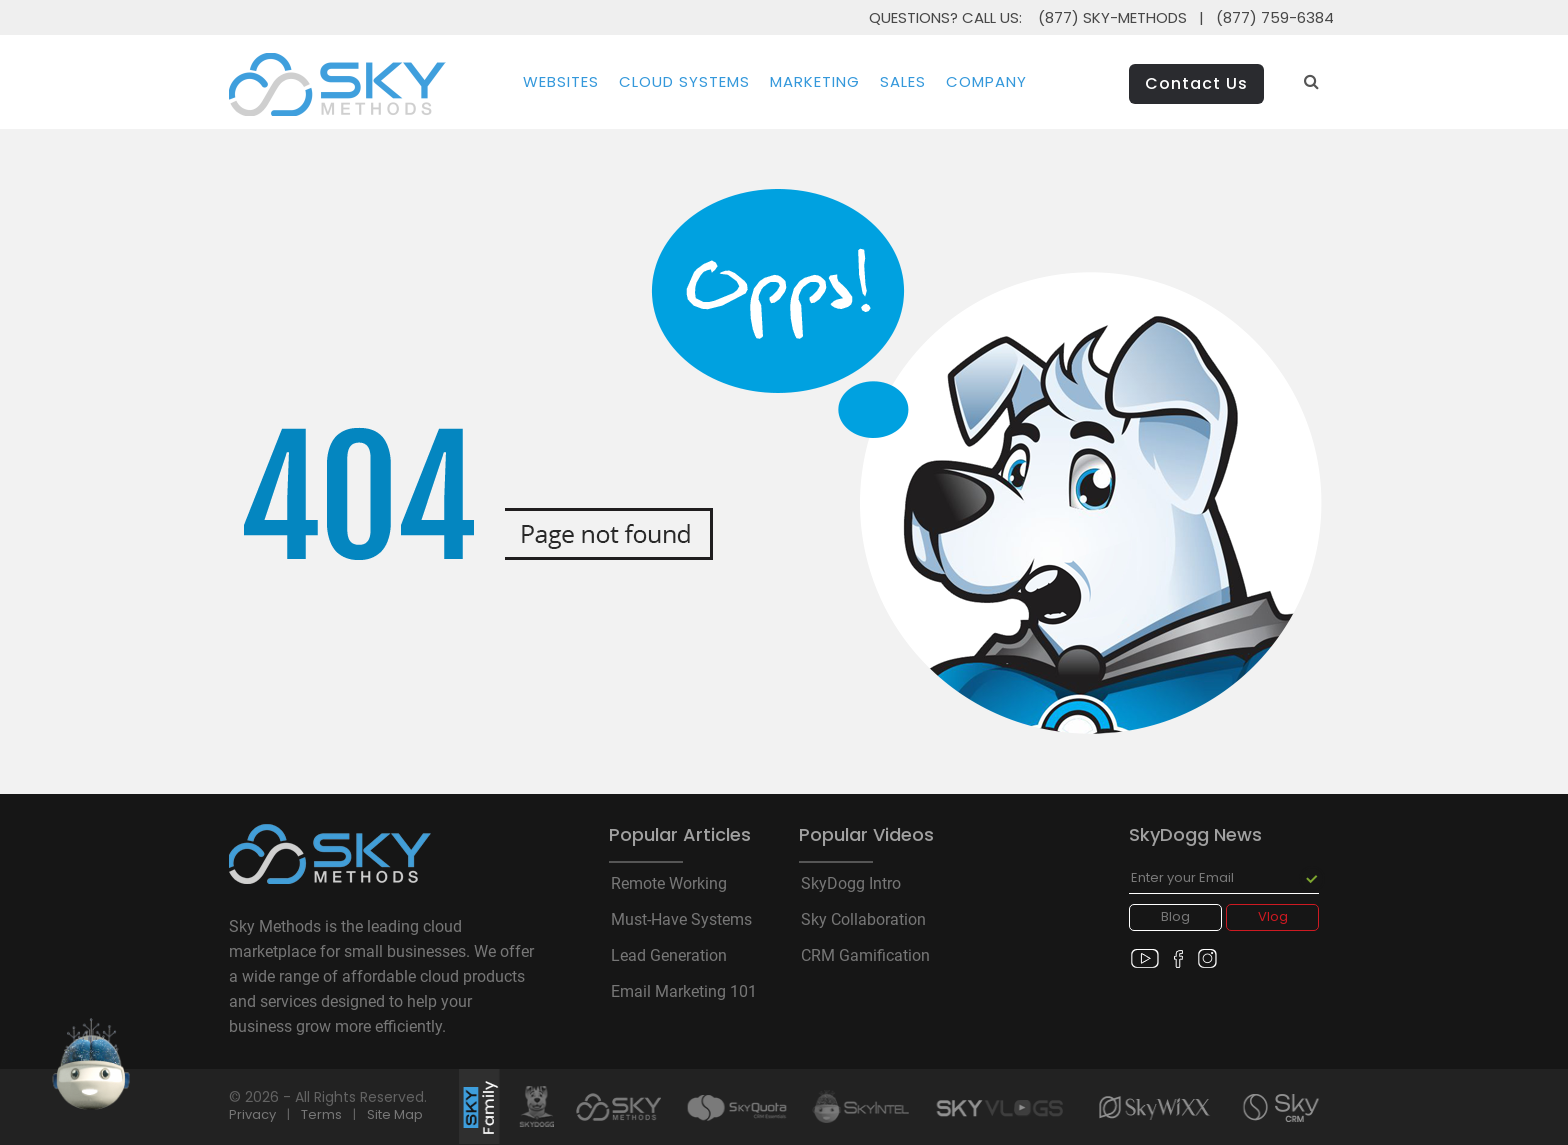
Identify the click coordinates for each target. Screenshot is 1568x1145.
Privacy (252, 1114)
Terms (321, 1114)
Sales (903, 81)
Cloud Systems (684, 81)
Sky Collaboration (863, 920)
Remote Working (669, 884)
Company (986, 81)
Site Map (395, 1114)
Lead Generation (669, 956)
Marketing (815, 81)
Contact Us (1196, 83)
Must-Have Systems (681, 920)
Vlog (1273, 916)
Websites (561, 81)
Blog (1175, 916)
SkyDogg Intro (851, 884)
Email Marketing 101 (684, 992)
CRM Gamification (865, 956)
